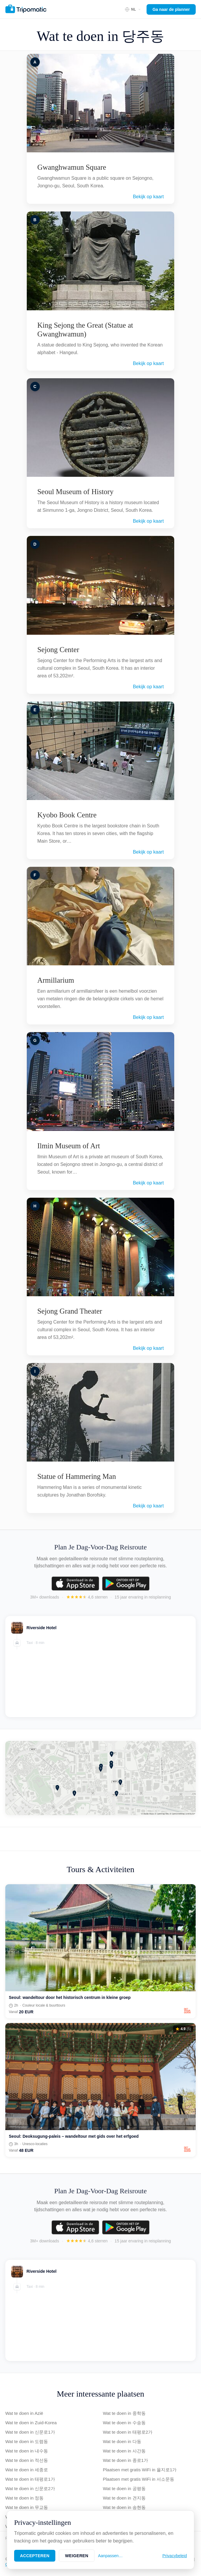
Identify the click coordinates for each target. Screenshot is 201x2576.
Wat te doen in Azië (24, 2413)
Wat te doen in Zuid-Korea (31, 2422)
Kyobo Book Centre (67, 815)
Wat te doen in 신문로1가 (30, 2432)
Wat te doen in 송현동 (124, 2507)
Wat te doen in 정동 (24, 2497)
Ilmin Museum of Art (68, 1146)
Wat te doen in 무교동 (26, 2507)
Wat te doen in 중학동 (124, 2413)
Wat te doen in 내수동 (26, 2450)
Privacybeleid (174, 2555)
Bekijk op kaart (148, 196)
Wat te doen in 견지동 (124, 2497)
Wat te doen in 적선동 (26, 2460)
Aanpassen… (110, 2555)
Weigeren (76, 2555)
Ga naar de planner (171, 9)
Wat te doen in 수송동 (124, 2422)
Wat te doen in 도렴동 (26, 2441)
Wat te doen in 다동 (122, 2441)
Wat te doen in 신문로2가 (30, 2488)
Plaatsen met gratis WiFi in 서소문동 (139, 2479)
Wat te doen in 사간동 (124, 2450)
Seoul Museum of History (75, 492)
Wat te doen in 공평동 (124, 2488)
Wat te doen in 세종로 (26, 2469)
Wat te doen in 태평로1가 (30, 2479)
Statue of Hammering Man (76, 1476)
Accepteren (34, 2555)
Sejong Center (58, 650)
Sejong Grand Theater (69, 1311)
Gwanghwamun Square (71, 167)
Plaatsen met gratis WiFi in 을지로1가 (140, 2469)
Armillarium (55, 980)
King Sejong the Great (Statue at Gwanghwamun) (85, 329)
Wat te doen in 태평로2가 (128, 2432)
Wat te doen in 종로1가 (125, 2460)
